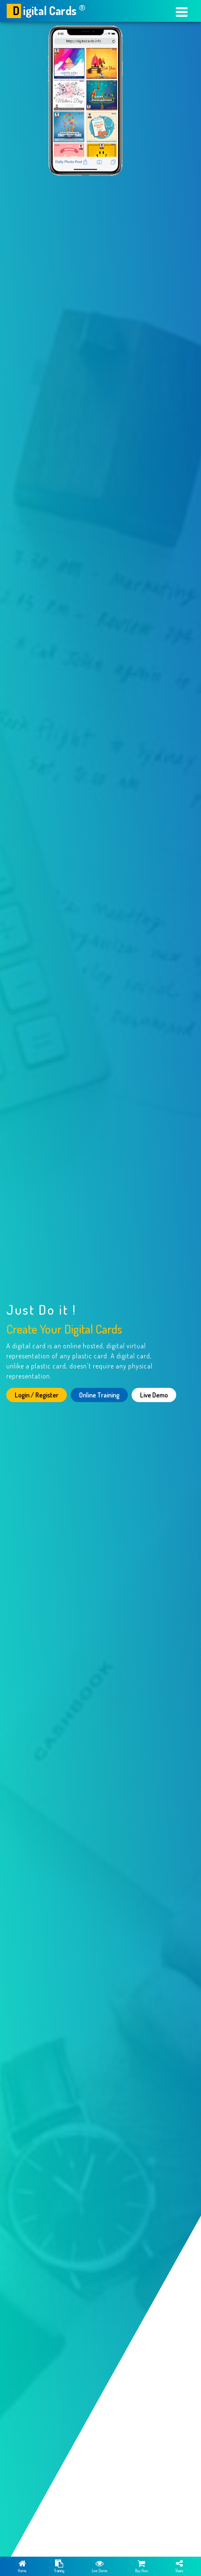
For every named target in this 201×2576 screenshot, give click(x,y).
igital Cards (46, 10)
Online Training (99, 1395)
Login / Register (36, 1395)
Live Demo (154, 1395)
